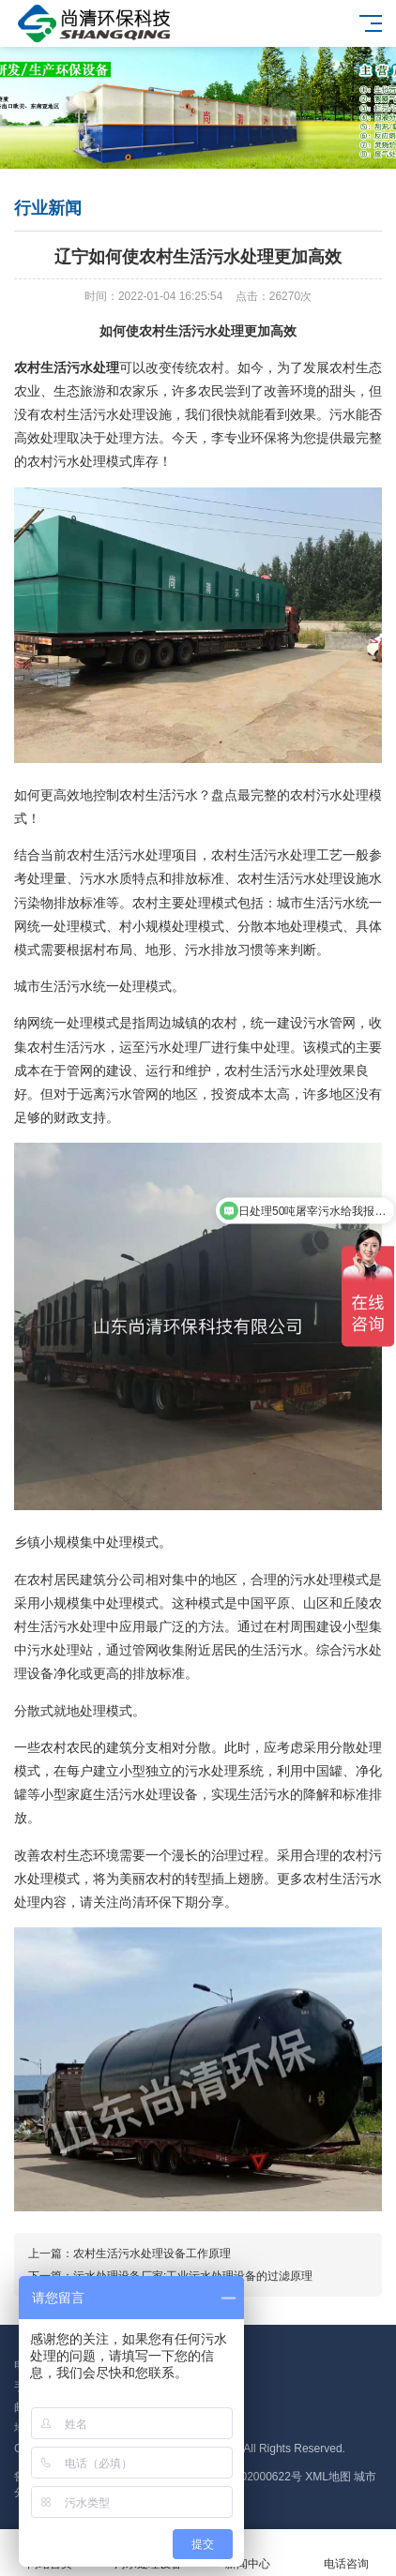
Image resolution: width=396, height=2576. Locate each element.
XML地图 (328, 2476)
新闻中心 (247, 2553)
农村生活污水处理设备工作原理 (152, 2253)
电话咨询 (347, 2553)
